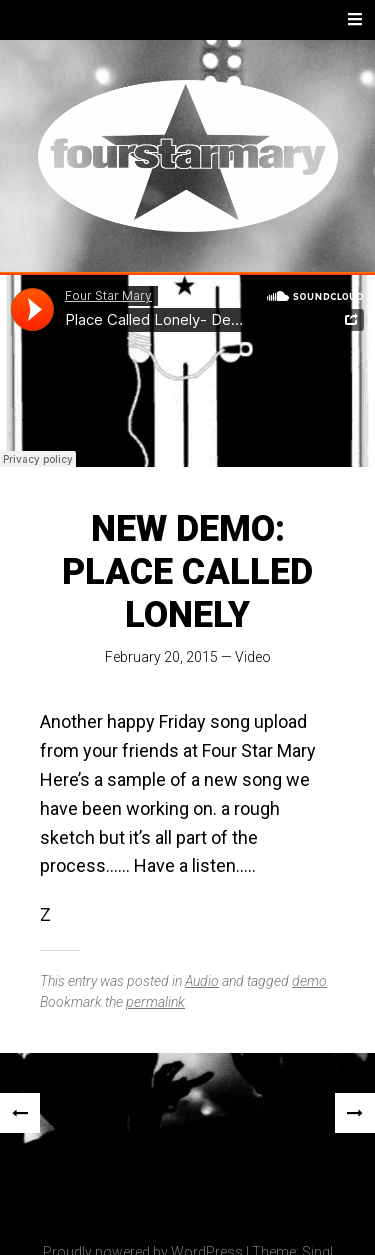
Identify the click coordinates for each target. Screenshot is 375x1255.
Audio (202, 981)
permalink (155, 1002)
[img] (122, 1207)
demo (309, 981)
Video (253, 657)
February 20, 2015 (161, 657)
